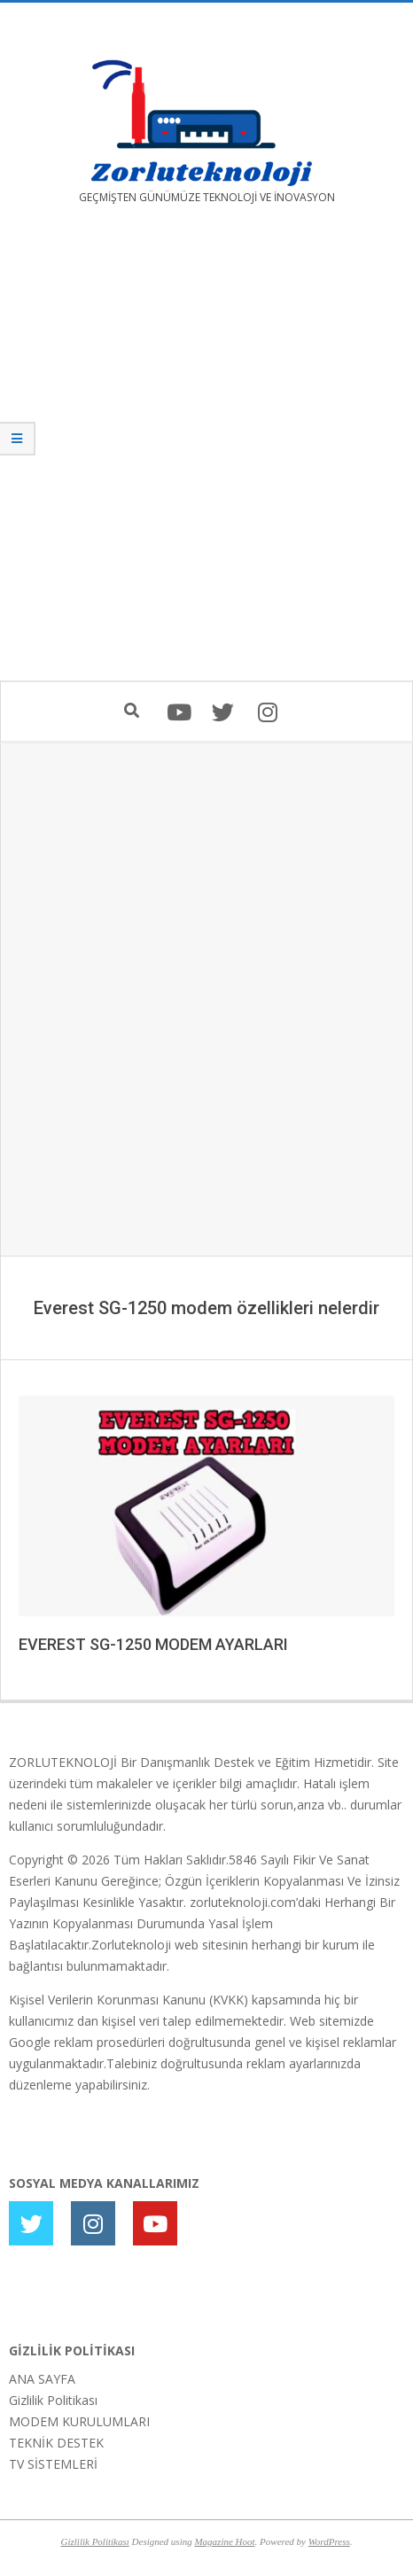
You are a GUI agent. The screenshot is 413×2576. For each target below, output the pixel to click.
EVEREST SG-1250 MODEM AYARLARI (153, 1644)
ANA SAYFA (42, 2378)
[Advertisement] (206, 455)
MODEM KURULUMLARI (79, 2421)
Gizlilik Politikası (53, 2400)
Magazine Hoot (224, 2541)
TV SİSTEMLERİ (53, 2463)
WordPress (329, 2541)
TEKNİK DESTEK (56, 2442)
